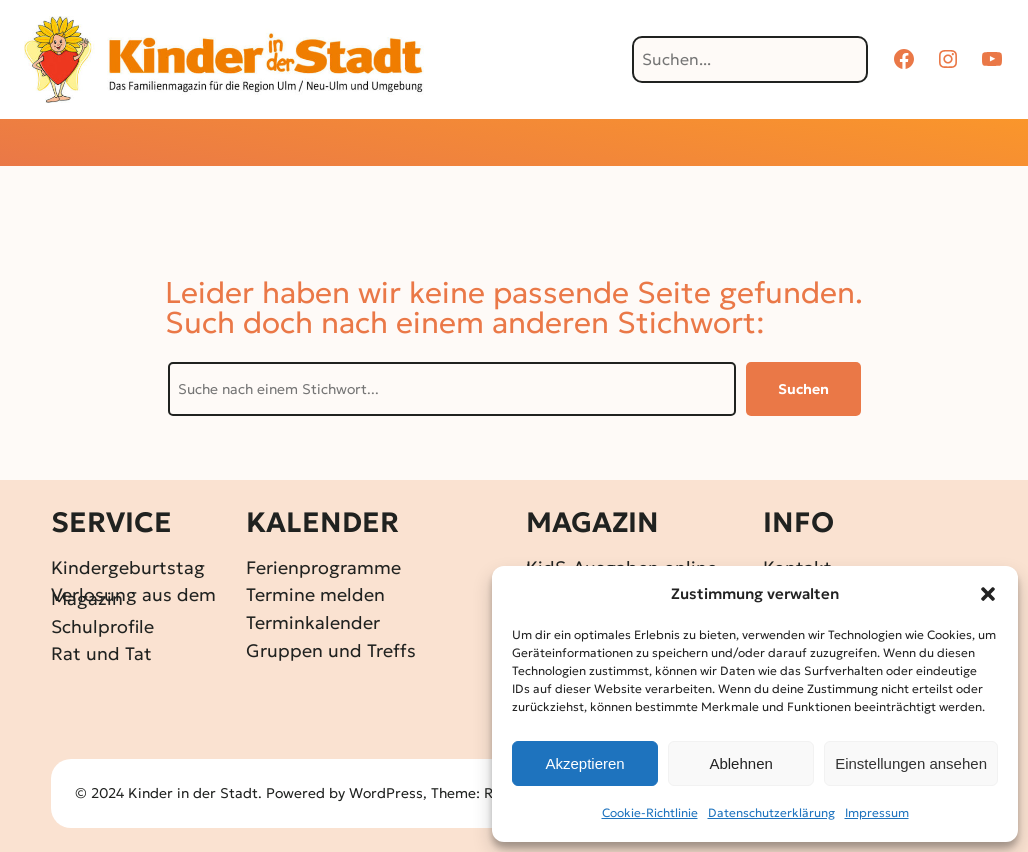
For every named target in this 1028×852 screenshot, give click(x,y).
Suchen (803, 389)
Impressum (877, 812)
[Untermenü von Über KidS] (799, 144)
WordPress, (390, 793)
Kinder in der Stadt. (195, 793)
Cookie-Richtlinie (650, 812)
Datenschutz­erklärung (771, 812)
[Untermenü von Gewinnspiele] (479, 144)
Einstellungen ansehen (911, 763)
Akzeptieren (584, 763)
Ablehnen (740, 763)
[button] (988, 594)
